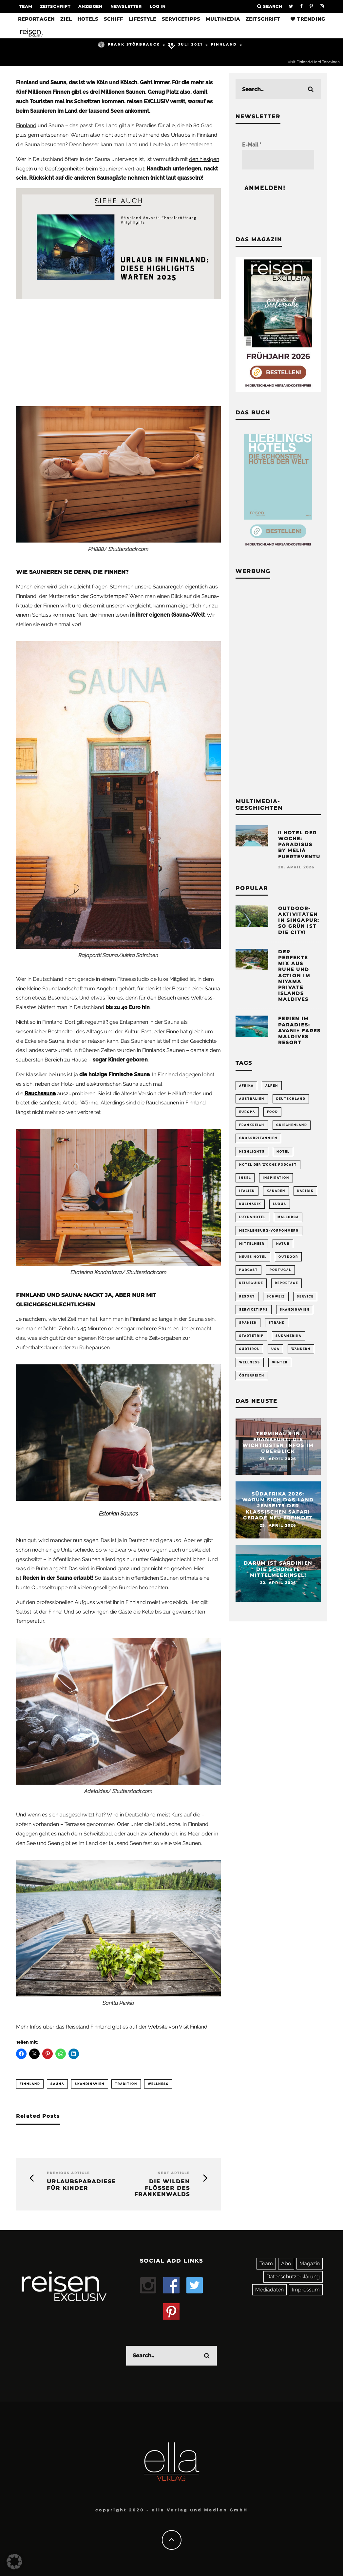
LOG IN (158, 6)
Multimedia (223, 19)
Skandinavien (90, 2084)
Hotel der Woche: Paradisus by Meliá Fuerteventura (303, 845)
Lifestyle (142, 19)
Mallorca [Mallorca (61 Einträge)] (288, 1217)
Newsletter (126, 6)
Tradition (126, 2084)
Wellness (158, 2084)
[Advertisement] (118, 351)
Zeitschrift (55, 6)
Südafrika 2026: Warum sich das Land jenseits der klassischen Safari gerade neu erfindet (278, 1506)
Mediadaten (269, 2290)
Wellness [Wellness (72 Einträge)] (249, 1362)
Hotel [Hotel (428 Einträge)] (283, 1151)
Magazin (309, 2263)
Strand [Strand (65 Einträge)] (277, 1322)
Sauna (57, 2084)
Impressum (306, 2290)
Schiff (113, 19)
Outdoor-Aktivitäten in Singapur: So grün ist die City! (298, 920)
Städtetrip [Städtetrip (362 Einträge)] (251, 1336)
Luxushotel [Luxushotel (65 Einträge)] (252, 1217)
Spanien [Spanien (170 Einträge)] (248, 1322)
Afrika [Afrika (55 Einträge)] (246, 1085)
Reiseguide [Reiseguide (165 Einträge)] (251, 1283)
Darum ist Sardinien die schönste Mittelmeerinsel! (278, 1569)
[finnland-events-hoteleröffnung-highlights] (118, 297)
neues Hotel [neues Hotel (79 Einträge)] (253, 1256)
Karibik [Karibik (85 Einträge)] (305, 1191)
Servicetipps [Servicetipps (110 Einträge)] (253, 1309)
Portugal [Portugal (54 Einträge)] (280, 1270)
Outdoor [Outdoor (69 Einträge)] (288, 1256)
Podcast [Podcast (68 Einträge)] (248, 1270)
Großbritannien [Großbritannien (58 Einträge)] (258, 1138)
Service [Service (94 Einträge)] (305, 1296)
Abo (286, 2263)
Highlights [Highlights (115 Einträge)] (252, 1151)
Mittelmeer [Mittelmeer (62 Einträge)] (251, 1243)
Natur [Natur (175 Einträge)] (283, 1243)
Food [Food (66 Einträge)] (272, 1112)
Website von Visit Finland (177, 2027)
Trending (308, 19)
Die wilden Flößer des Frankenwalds (162, 2187)
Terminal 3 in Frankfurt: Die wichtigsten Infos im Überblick (278, 1443)
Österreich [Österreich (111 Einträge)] (251, 1375)
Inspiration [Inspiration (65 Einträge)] (276, 1177)
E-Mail (251, 145)
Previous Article (68, 2173)
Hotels (87, 19)
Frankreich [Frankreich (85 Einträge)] (251, 1125)
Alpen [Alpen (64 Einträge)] (271, 1085)
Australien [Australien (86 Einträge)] (251, 1098)
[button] (14, 2561)
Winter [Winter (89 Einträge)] (280, 1362)
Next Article (174, 2173)
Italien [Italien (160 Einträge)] (247, 1191)
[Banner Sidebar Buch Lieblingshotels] (278, 548)
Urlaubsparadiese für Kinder (78, 2184)
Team (25, 6)
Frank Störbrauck (129, 44)
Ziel (66, 19)
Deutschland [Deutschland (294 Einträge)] (290, 1098)
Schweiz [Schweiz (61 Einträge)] (276, 1296)
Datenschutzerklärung (293, 2276)
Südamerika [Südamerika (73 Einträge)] (288, 1336)
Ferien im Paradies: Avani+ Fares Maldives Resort (299, 1030)
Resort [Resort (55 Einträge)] (247, 1296)
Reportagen (36, 19)
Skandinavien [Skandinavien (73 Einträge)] (295, 1309)
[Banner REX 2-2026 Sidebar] (278, 390)
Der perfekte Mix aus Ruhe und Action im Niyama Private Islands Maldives (294, 975)
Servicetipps (181, 19)
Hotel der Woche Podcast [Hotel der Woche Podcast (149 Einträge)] (268, 1164)
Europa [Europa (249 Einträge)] (247, 1112)
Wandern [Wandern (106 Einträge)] (301, 1349)
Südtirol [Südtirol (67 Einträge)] (249, 1349)
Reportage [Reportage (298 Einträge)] (286, 1283)
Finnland (224, 44)
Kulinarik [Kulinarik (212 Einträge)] (250, 1204)
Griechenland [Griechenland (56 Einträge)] (291, 1125)
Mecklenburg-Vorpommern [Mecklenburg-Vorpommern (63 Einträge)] (269, 1230)
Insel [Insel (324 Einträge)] (245, 1177)
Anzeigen (90, 6)
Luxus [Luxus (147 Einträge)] (279, 1204)
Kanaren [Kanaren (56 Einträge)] (276, 1191)
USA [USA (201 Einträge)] (275, 1349)
